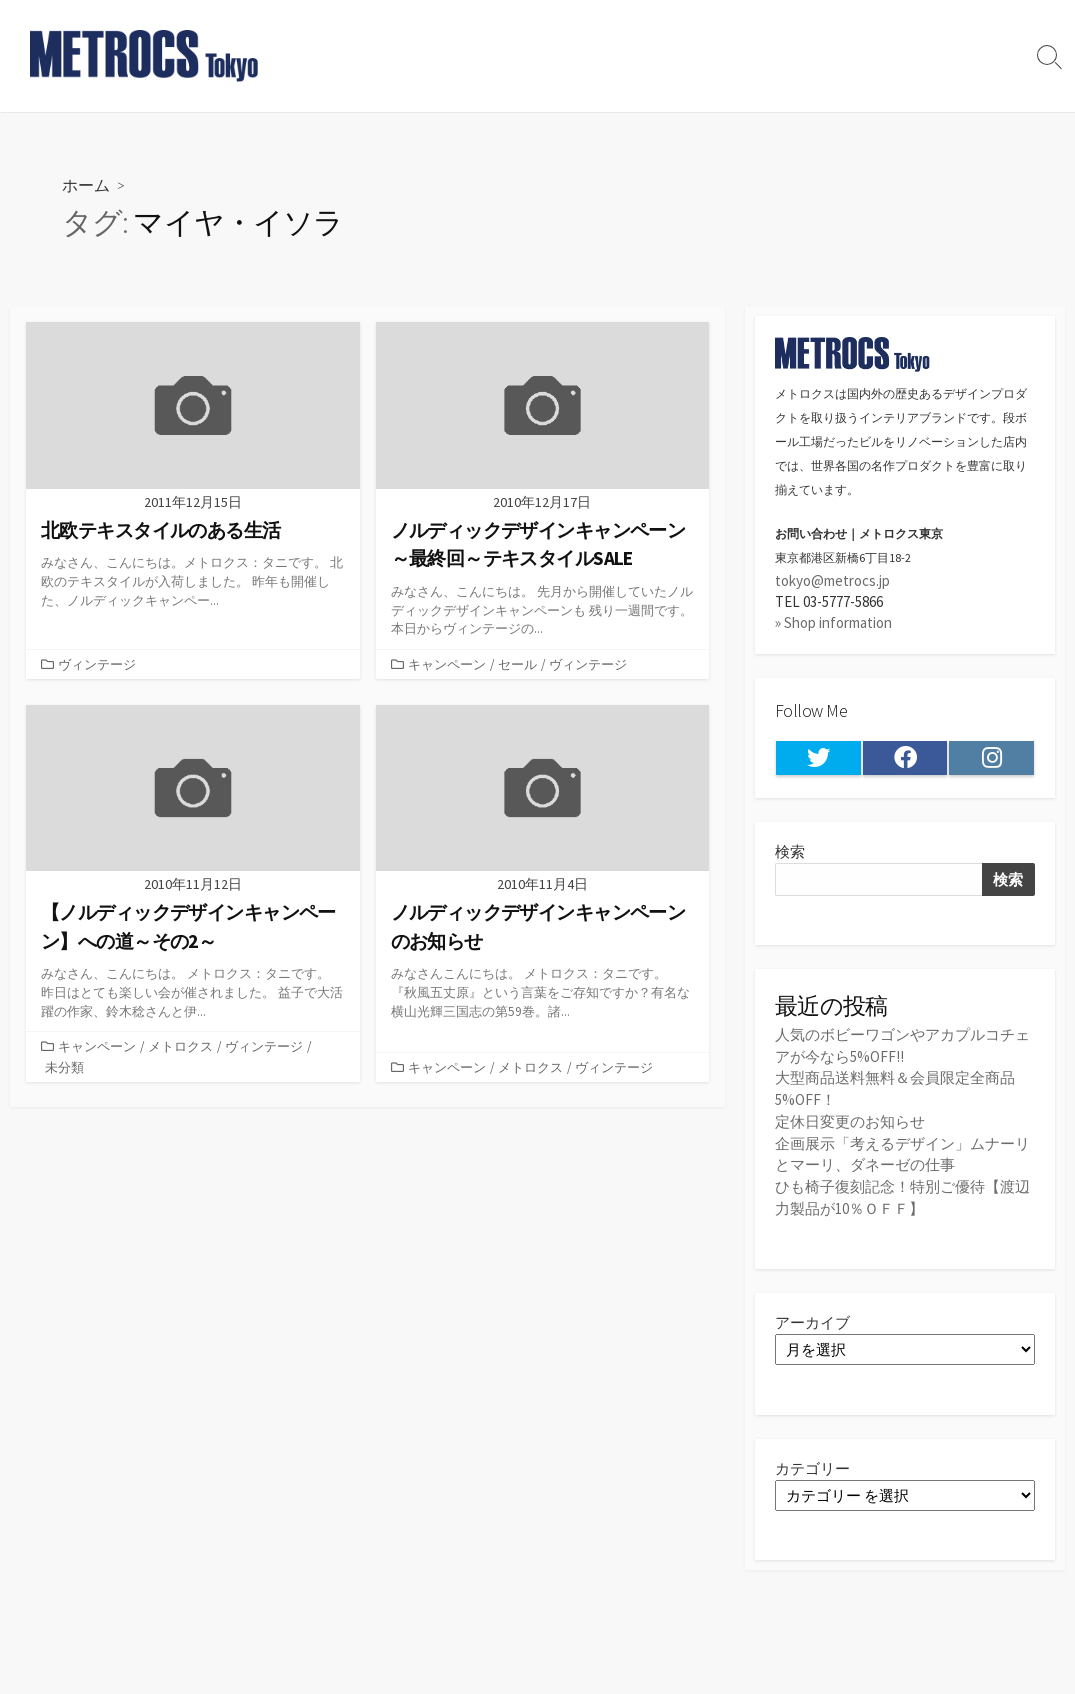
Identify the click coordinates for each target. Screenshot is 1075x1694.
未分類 (64, 1068)
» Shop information (833, 623)
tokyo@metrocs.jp (832, 580)
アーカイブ (812, 1319)
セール (517, 665)
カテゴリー (812, 1465)
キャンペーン (447, 665)
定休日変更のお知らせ (850, 1120)
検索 (790, 852)
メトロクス (180, 1047)
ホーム (86, 184)
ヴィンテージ (97, 665)
